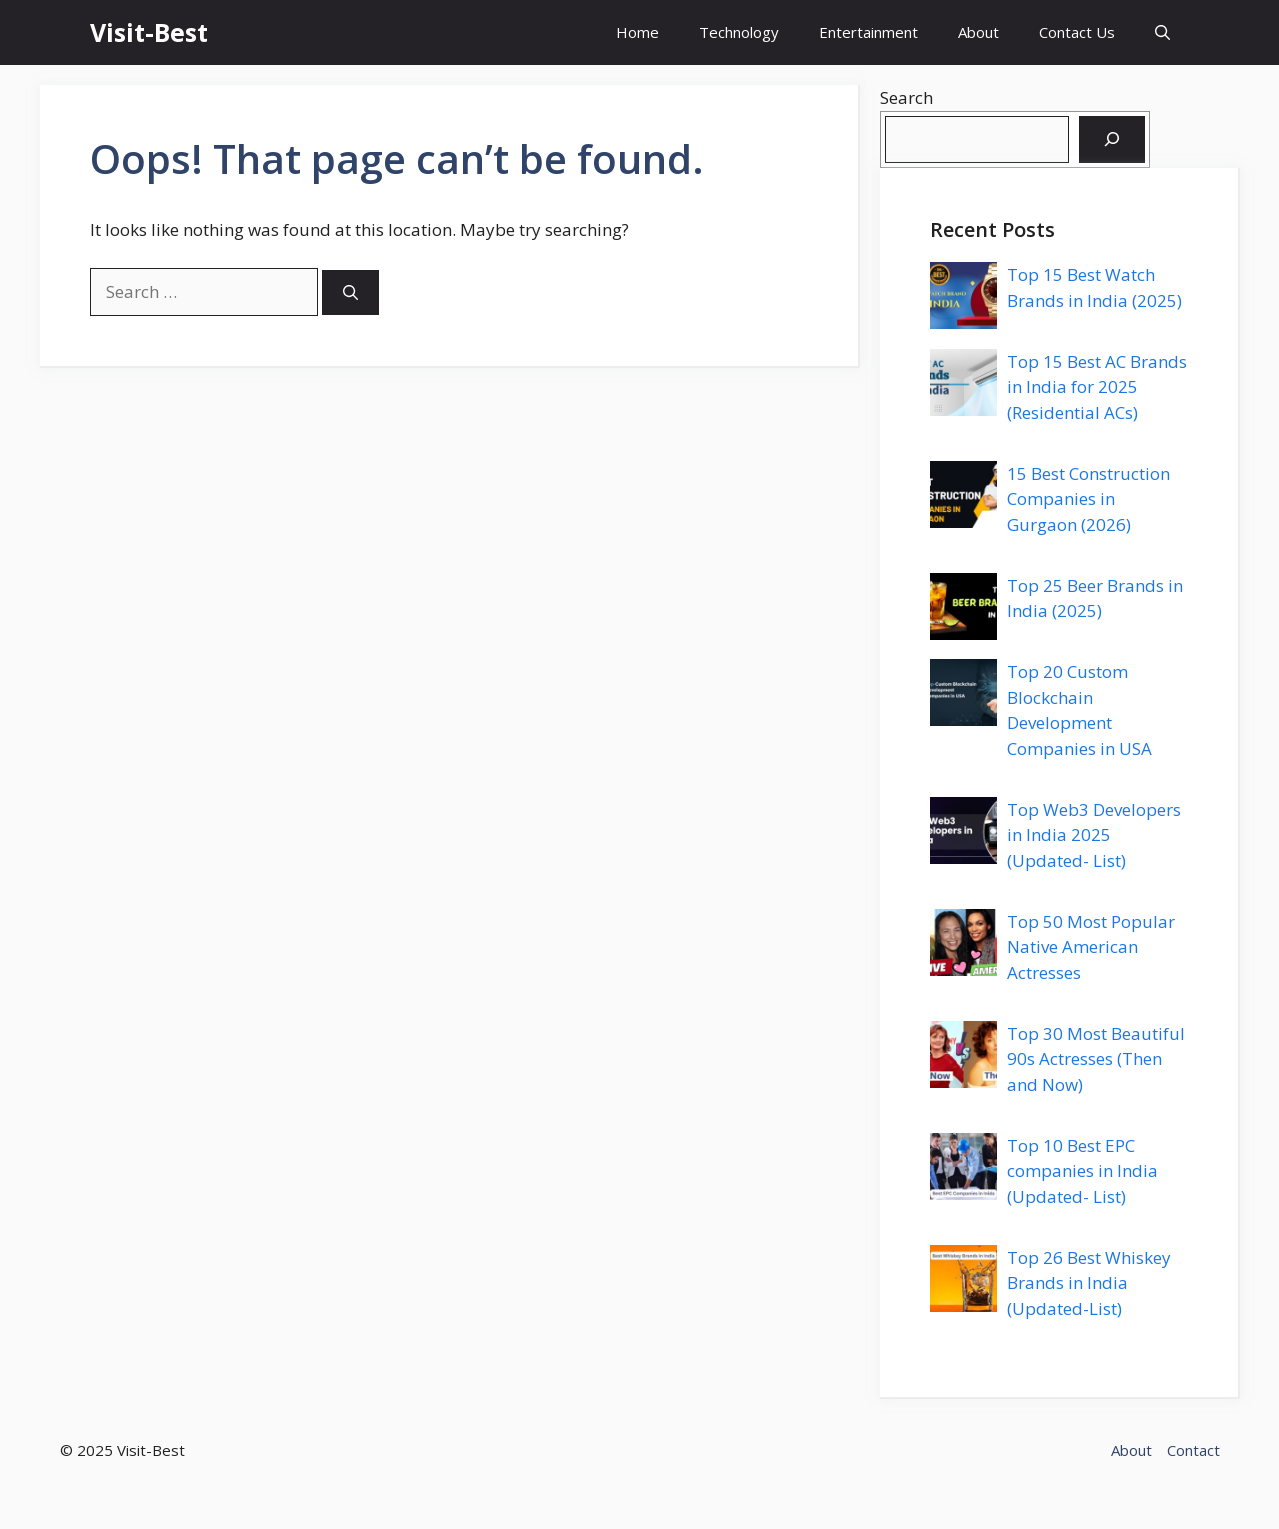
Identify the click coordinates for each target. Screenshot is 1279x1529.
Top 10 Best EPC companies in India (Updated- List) (1082, 1171)
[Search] (350, 292)
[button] (1162, 32)
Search (906, 97)
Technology (739, 32)
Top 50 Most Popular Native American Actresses (1091, 947)
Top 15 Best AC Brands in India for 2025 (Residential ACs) (1097, 387)
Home (637, 32)
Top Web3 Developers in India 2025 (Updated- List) (1094, 835)
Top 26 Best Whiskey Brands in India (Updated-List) (1089, 1283)
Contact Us (1077, 32)
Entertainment (868, 32)
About (978, 32)
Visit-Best (149, 32)
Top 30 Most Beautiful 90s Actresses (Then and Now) (1096, 1059)
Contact (1193, 1450)
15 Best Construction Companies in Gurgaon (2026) (1088, 499)
